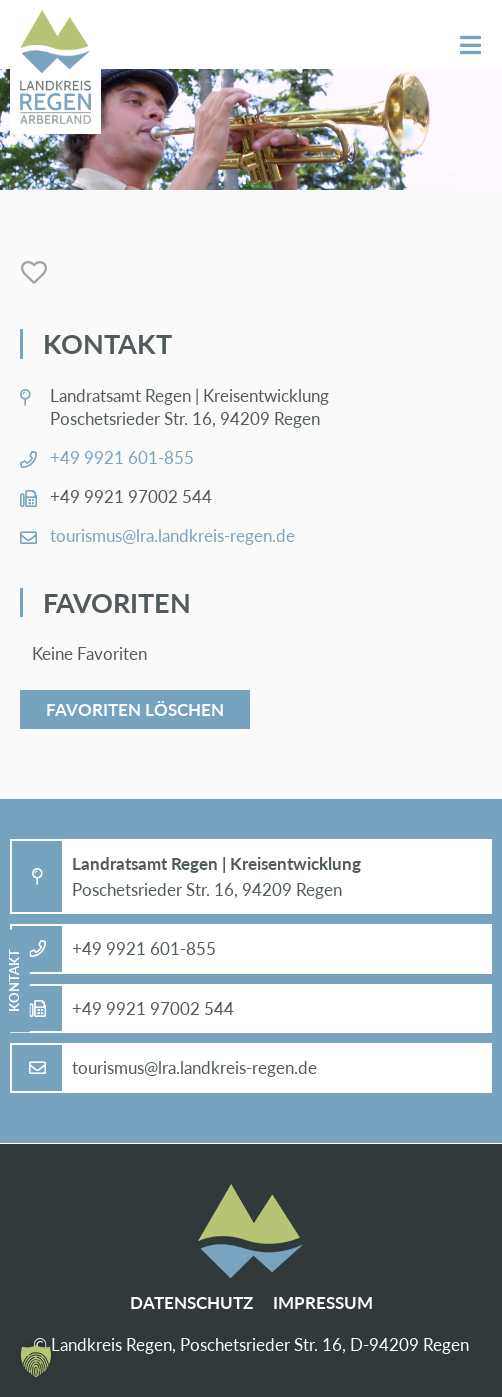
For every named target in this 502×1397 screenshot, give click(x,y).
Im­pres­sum (323, 1302)
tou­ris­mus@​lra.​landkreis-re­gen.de (172, 535)
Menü (470, 45)
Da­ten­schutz (191, 1302)
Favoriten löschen (135, 709)
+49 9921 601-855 (122, 457)
